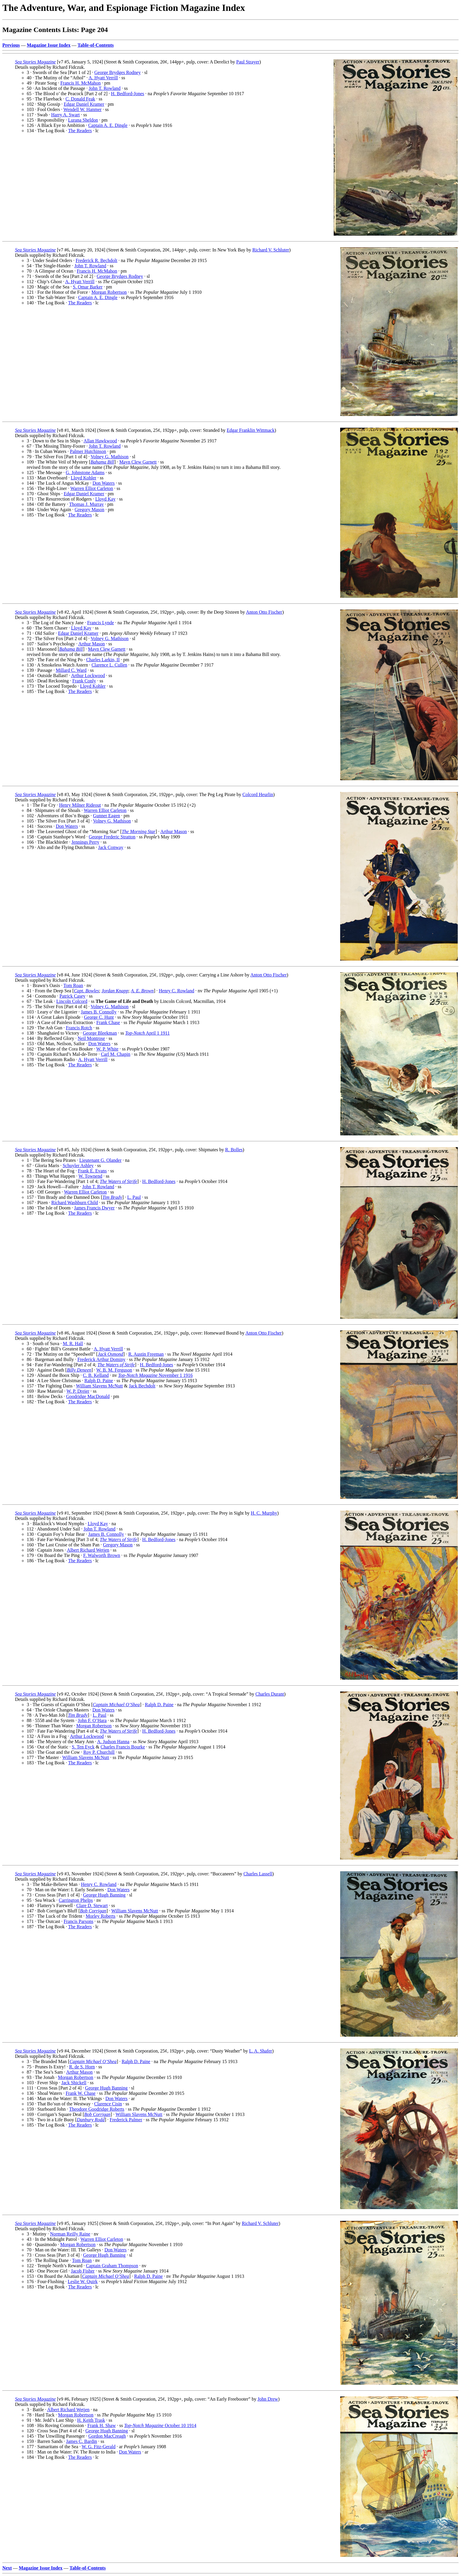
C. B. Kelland (96, 1375)
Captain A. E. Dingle (108, 125)
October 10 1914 (160, 2425)
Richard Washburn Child (74, 1202)
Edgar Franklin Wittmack (251, 430)
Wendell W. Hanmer (83, 109)
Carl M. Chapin (115, 1054)
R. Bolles (234, 1149)
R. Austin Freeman (145, 1354)
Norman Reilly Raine (70, 2233)
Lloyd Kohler (83, 477)
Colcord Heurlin (258, 794)
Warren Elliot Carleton (91, 488)
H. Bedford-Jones (127, 93)
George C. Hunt (98, 1017)
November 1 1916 (155, 1375)
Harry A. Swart (65, 114)
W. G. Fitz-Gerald (99, 2446)
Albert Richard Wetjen (88, 1550)
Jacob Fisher (82, 2270)
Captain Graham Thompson (112, 2265)
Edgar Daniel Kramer (84, 104)
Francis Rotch (79, 1027)
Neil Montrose (91, 1038)
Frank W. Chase (81, 2093)
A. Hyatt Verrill (103, 77)
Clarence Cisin (108, 2103)
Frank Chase (108, 1022)
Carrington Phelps (76, 1900)
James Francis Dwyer (94, 1207)
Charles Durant (269, 1693)
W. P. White (107, 1048)
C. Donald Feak (80, 98)
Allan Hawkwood (100, 440)
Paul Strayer (247, 61)
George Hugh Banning (104, 1894)
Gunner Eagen (106, 815)
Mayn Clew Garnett (138, 461)
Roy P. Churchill (99, 1752)
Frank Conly (84, 680)
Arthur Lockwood (88, 675)
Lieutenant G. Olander (100, 1160)
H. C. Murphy (264, 1513)
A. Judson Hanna (113, 1741)
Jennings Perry (85, 842)
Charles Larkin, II (103, 659)
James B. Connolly (98, 1011)
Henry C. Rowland (176, 990)
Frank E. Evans (92, 1170)
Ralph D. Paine (98, 1380)
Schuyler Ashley (78, 1165)
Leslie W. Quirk (83, 2281)
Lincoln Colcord (71, 1001)
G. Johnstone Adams (85, 472)
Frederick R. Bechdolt (96, 260)
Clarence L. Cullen (109, 664)
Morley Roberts (101, 1916)
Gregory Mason (89, 509)
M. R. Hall (73, 1343)
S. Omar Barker (88, 286)
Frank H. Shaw (101, 2425)
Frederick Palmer (126, 2119)
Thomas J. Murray (86, 504)
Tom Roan (73, 985)
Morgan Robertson (109, 292)
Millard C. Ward (71, 670)
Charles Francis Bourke (123, 1746)
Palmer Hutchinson (88, 451)
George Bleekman (100, 1033)
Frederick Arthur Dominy (101, 1359)
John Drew (268, 2399)
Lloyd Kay (105, 498)
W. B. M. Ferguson (114, 1369)
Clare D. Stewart (92, 1905)
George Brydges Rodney (117, 72)
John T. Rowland (105, 88)
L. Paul (134, 1197)
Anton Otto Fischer (264, 612)
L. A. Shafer (260, 2050)
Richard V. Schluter (270, 249)
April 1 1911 (147, 1033)
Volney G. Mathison (109, 456)
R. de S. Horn (82, 2066)
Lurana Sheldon (83, 120)
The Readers (80, 130)
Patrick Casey (72, 996)
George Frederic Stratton (112, 836)
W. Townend (90, 1176)
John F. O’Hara (92, 1720)
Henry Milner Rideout (80, 805)
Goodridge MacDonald (88, 1396)
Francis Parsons (78, 1921)
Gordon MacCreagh (107, 2436)
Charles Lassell (257, 1873)
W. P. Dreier (77, 1391)
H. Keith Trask (91, 2420)
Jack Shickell (73, 2082)
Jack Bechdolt (142, 1385)
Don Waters (104, 483)
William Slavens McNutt (99, 1385)
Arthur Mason (91, 643)
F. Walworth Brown (101, 1555)
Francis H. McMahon (80, 82)
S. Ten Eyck (83, 1746)
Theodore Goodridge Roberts (96, 2109)
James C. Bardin (81, 2441)
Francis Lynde (100, 622)
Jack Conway (110, 847)
